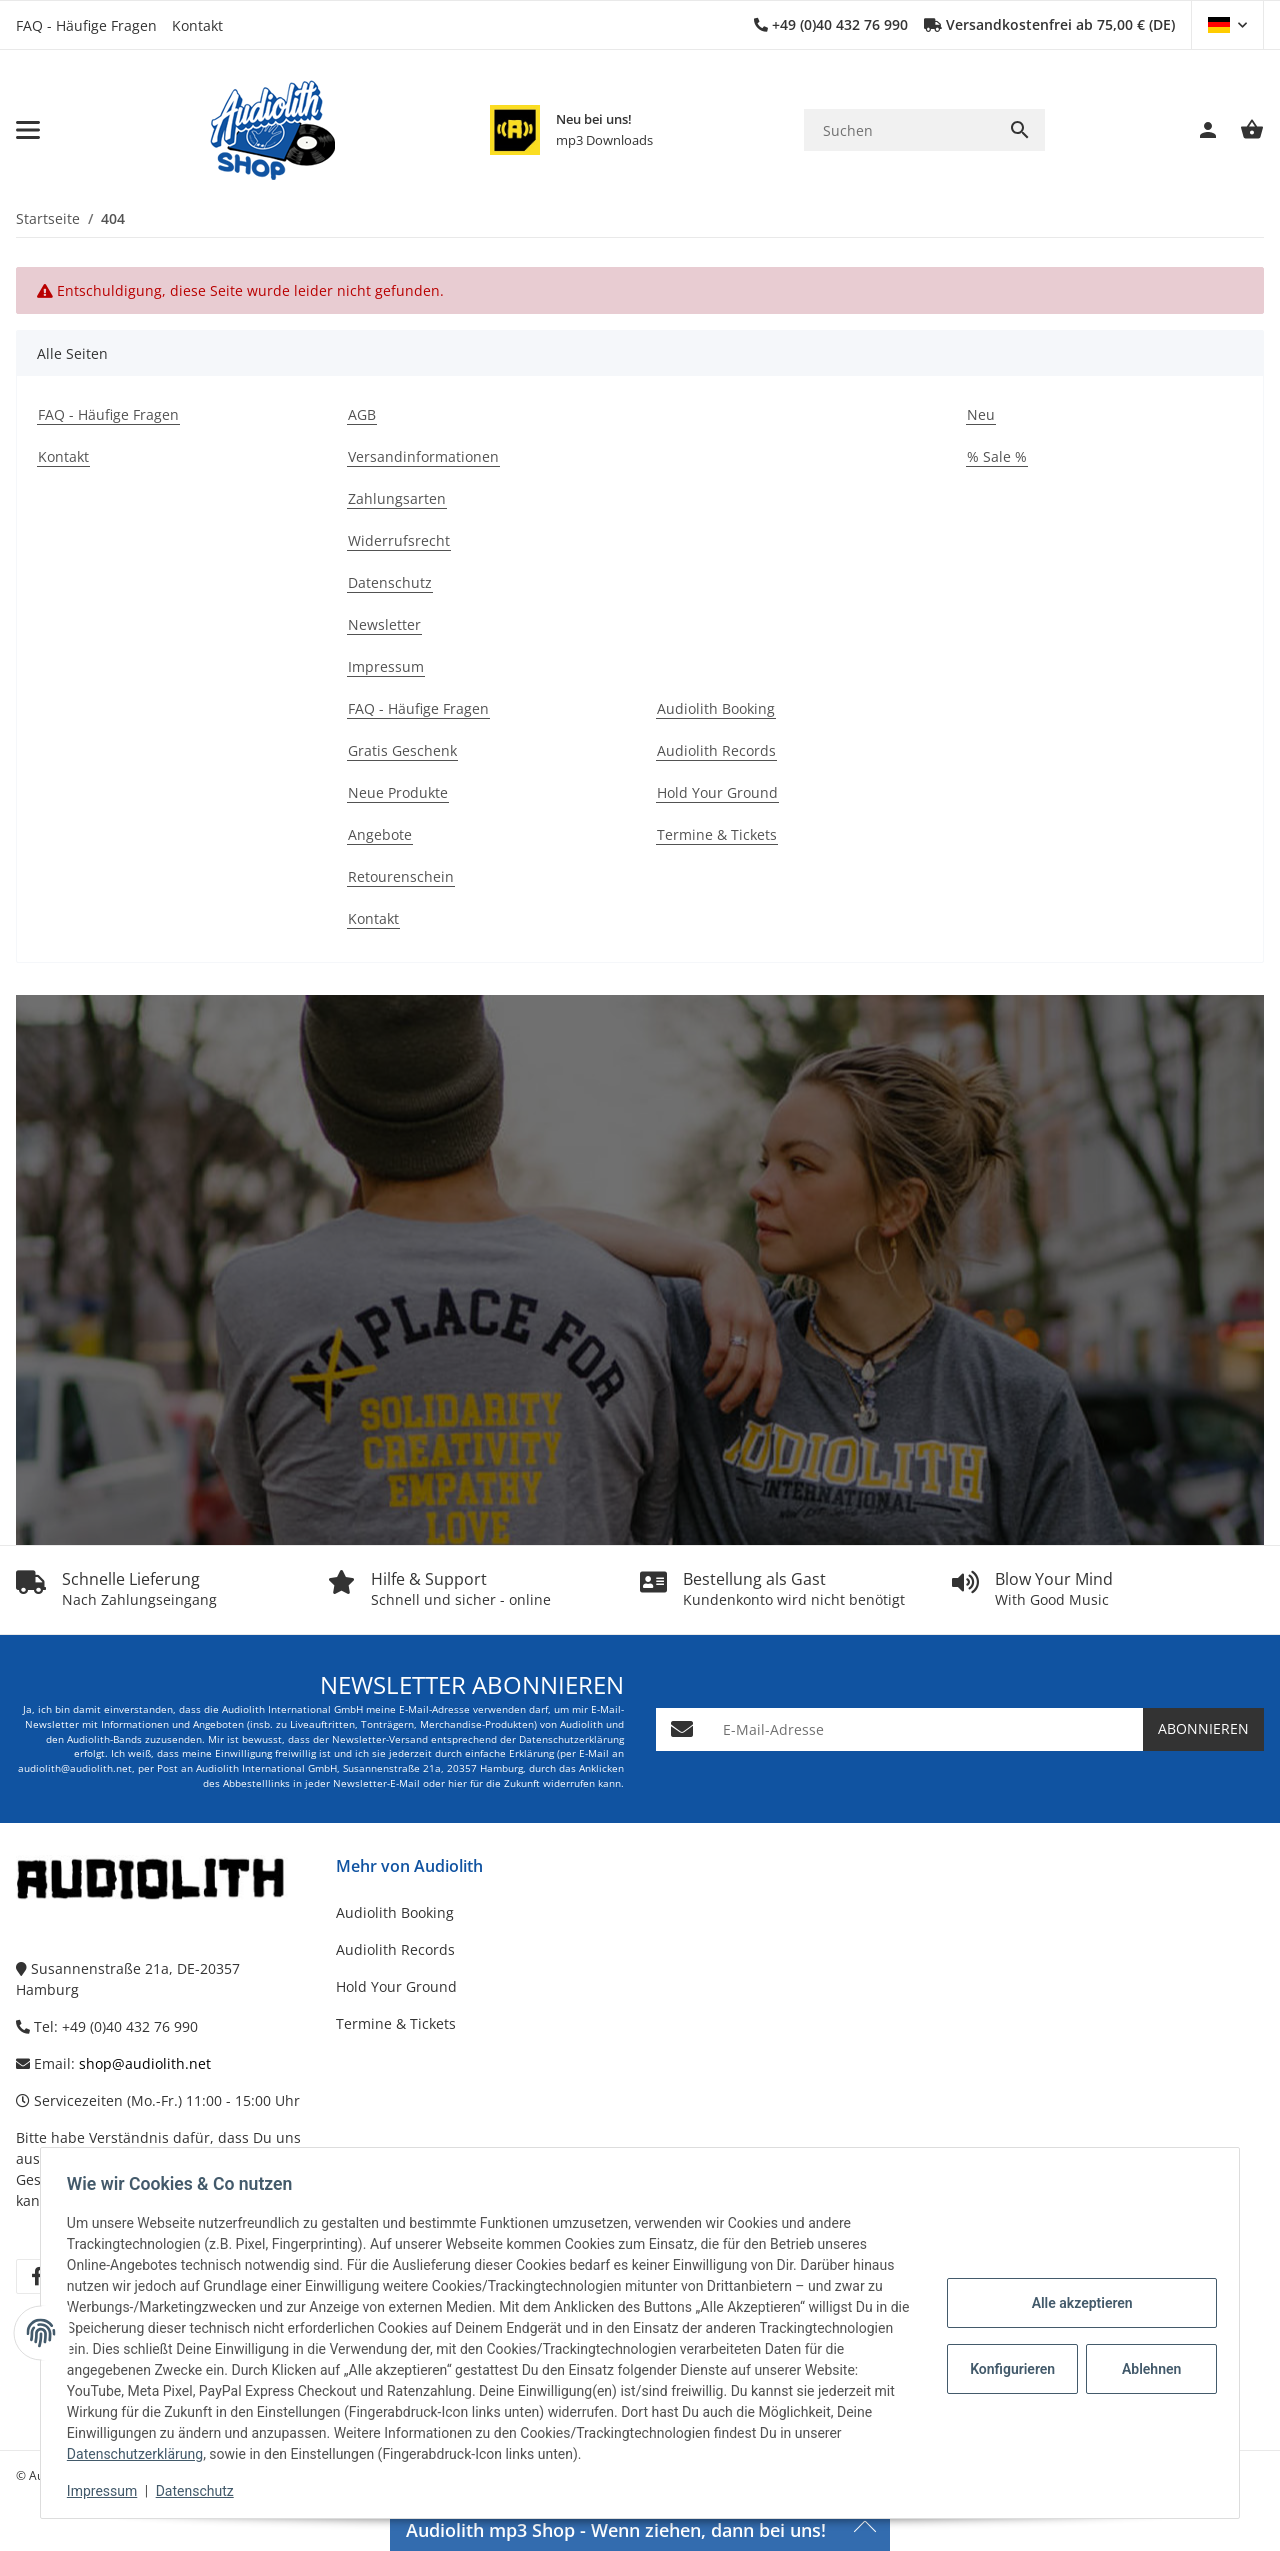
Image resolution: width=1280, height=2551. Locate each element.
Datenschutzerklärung (206, 2454)
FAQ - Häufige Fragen (86, 25)
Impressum (108, 2491)
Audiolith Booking (395, 1912)
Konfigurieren (1008, 2369)
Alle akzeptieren (1075, 2303)
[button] (1227, 25)
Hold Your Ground (396, 1986)
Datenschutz (201, 2491)
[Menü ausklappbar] (28, 130)
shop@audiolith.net (145, 2063)
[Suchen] (899, 130)
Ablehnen (1145, 2369)
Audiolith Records (395, 1949)
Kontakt (197, 25)
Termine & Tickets (396, 2023)
